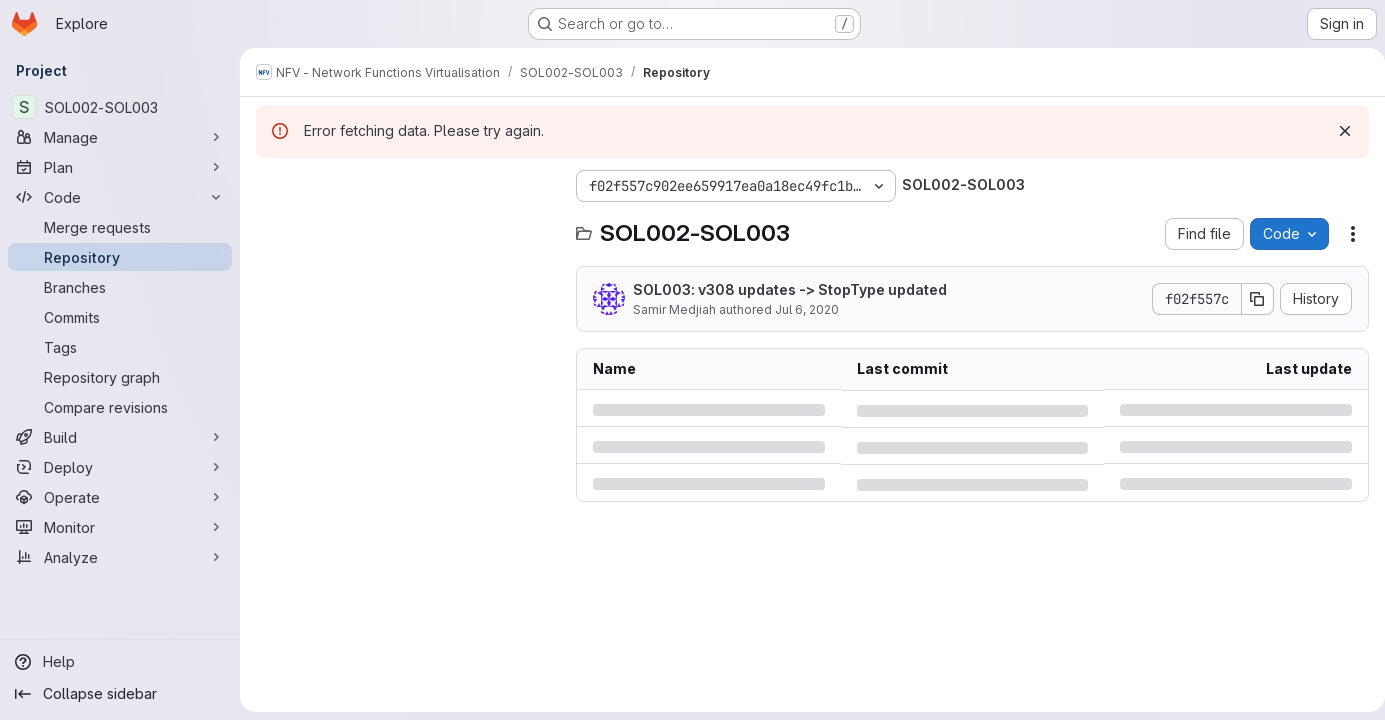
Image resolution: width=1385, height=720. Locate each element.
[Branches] (120, 287)
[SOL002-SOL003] (120, 107)
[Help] (120, 662)
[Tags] (120, 347)
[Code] (120, 197)
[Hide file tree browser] (272, 186)
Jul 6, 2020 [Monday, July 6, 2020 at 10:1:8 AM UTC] (807, 309)
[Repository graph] (120, 377)
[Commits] (120, 317)
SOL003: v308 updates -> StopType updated (790, 289)
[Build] (120, 437)
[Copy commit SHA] (1250, 299)
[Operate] (120, 497)
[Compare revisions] (120, 407)
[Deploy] (120, 467)
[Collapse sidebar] (120, 694)
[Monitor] (120, 527)
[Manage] (120, 137)
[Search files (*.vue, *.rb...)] (406, 226)
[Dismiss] (1337, 131)
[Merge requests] (120, 227)
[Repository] (120, 257)
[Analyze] (120, 557)
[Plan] (120, 167)
